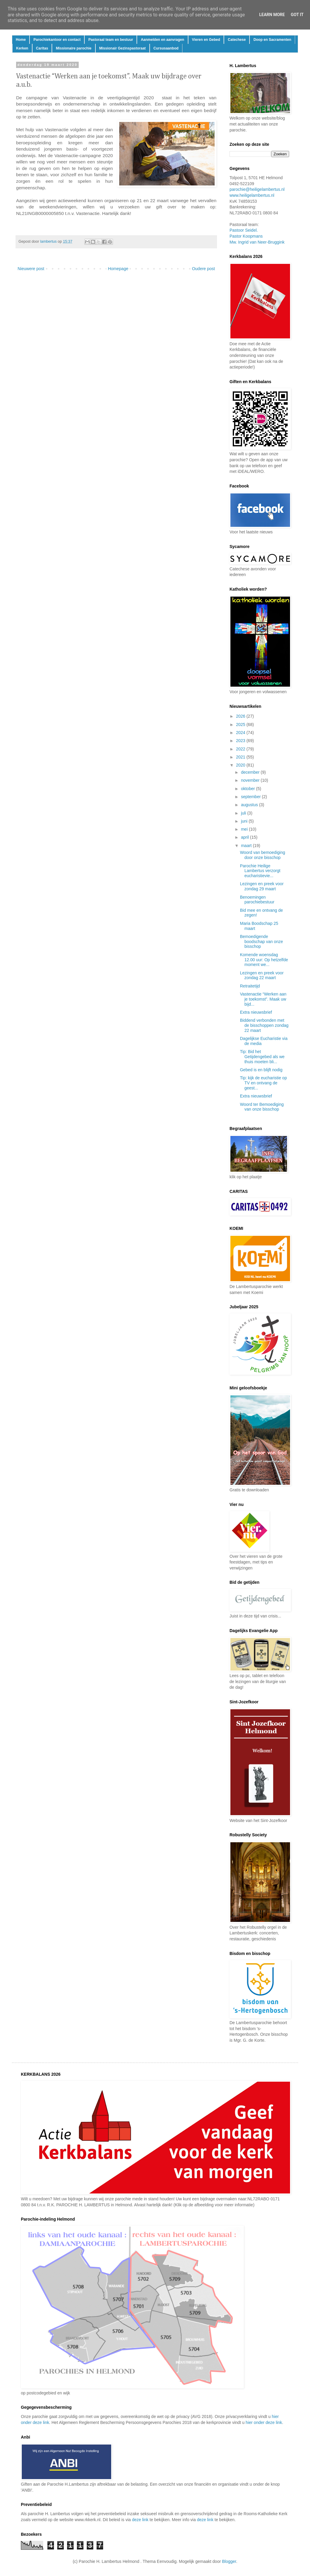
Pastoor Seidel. (244, 230)
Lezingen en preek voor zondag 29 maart (261, 886)
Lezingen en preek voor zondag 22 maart (261, 975)
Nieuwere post (31, 268)
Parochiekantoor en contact (56, 40)
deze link (140, 2519)
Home (21, 40)
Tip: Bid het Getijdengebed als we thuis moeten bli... (262, 1056)
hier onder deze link (264, 2422)
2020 (241, 765)
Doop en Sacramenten (272, 40)
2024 (241, 732)
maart (247, 845)
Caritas (42, 48)
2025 (241, 724)
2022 (241, 749)
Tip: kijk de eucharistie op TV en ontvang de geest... (263, 1082)
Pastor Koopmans (246, 236)
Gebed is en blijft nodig (261, 1069)
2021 (241, 757)
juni (245, 821)
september (251, 796)
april (245, 837)
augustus (250, 804)
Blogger (229, 2561)
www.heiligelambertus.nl (252, 195)
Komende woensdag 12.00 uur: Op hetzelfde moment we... (264, 959)
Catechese (237, 40)
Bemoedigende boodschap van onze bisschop (261, 941)
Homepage (118, 268)
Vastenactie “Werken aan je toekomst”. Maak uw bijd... (263, 999)
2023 (241, 740)
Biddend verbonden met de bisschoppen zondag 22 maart (264, 1025)
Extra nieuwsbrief (256, 1012)
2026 (241, 716)
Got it (297, 14)
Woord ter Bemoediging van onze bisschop (262, 1107)
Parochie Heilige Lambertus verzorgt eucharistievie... (260, 870)
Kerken (22, 48)
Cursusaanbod (166, 48)
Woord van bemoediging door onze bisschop (262, 855)
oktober (248, 788)
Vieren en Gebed (206, 40)
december (251, 772)
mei (245, 829)
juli (244, 813)
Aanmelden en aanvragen (162, 40)
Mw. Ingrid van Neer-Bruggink (257, 242)
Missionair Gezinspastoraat (122, 48)
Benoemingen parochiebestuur (257, 900)
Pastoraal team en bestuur (110, 40)
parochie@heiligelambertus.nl (257, 189)
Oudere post (203, 268)
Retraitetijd (250, 986)
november (251, 780)
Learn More (272, 14)
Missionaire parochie (73, 48)
